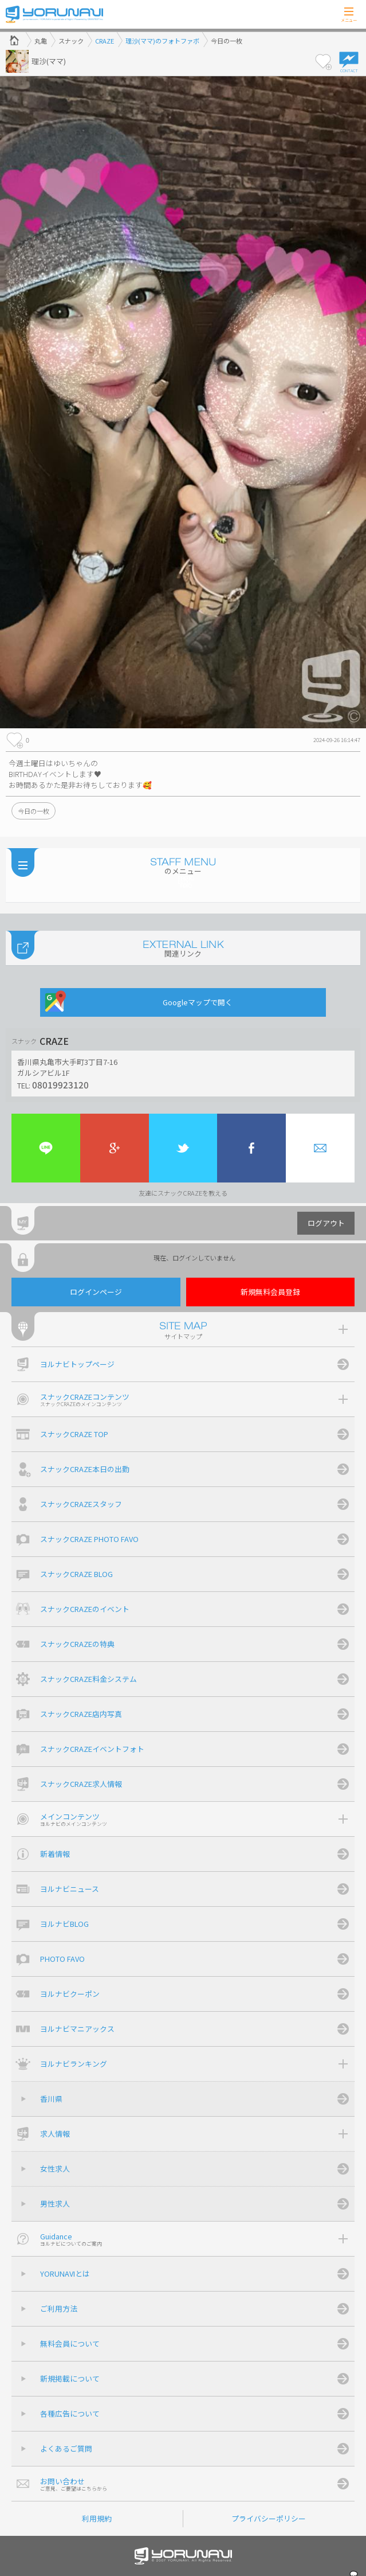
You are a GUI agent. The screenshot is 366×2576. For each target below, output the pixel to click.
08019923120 (60, 1084)
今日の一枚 (33, 810)
